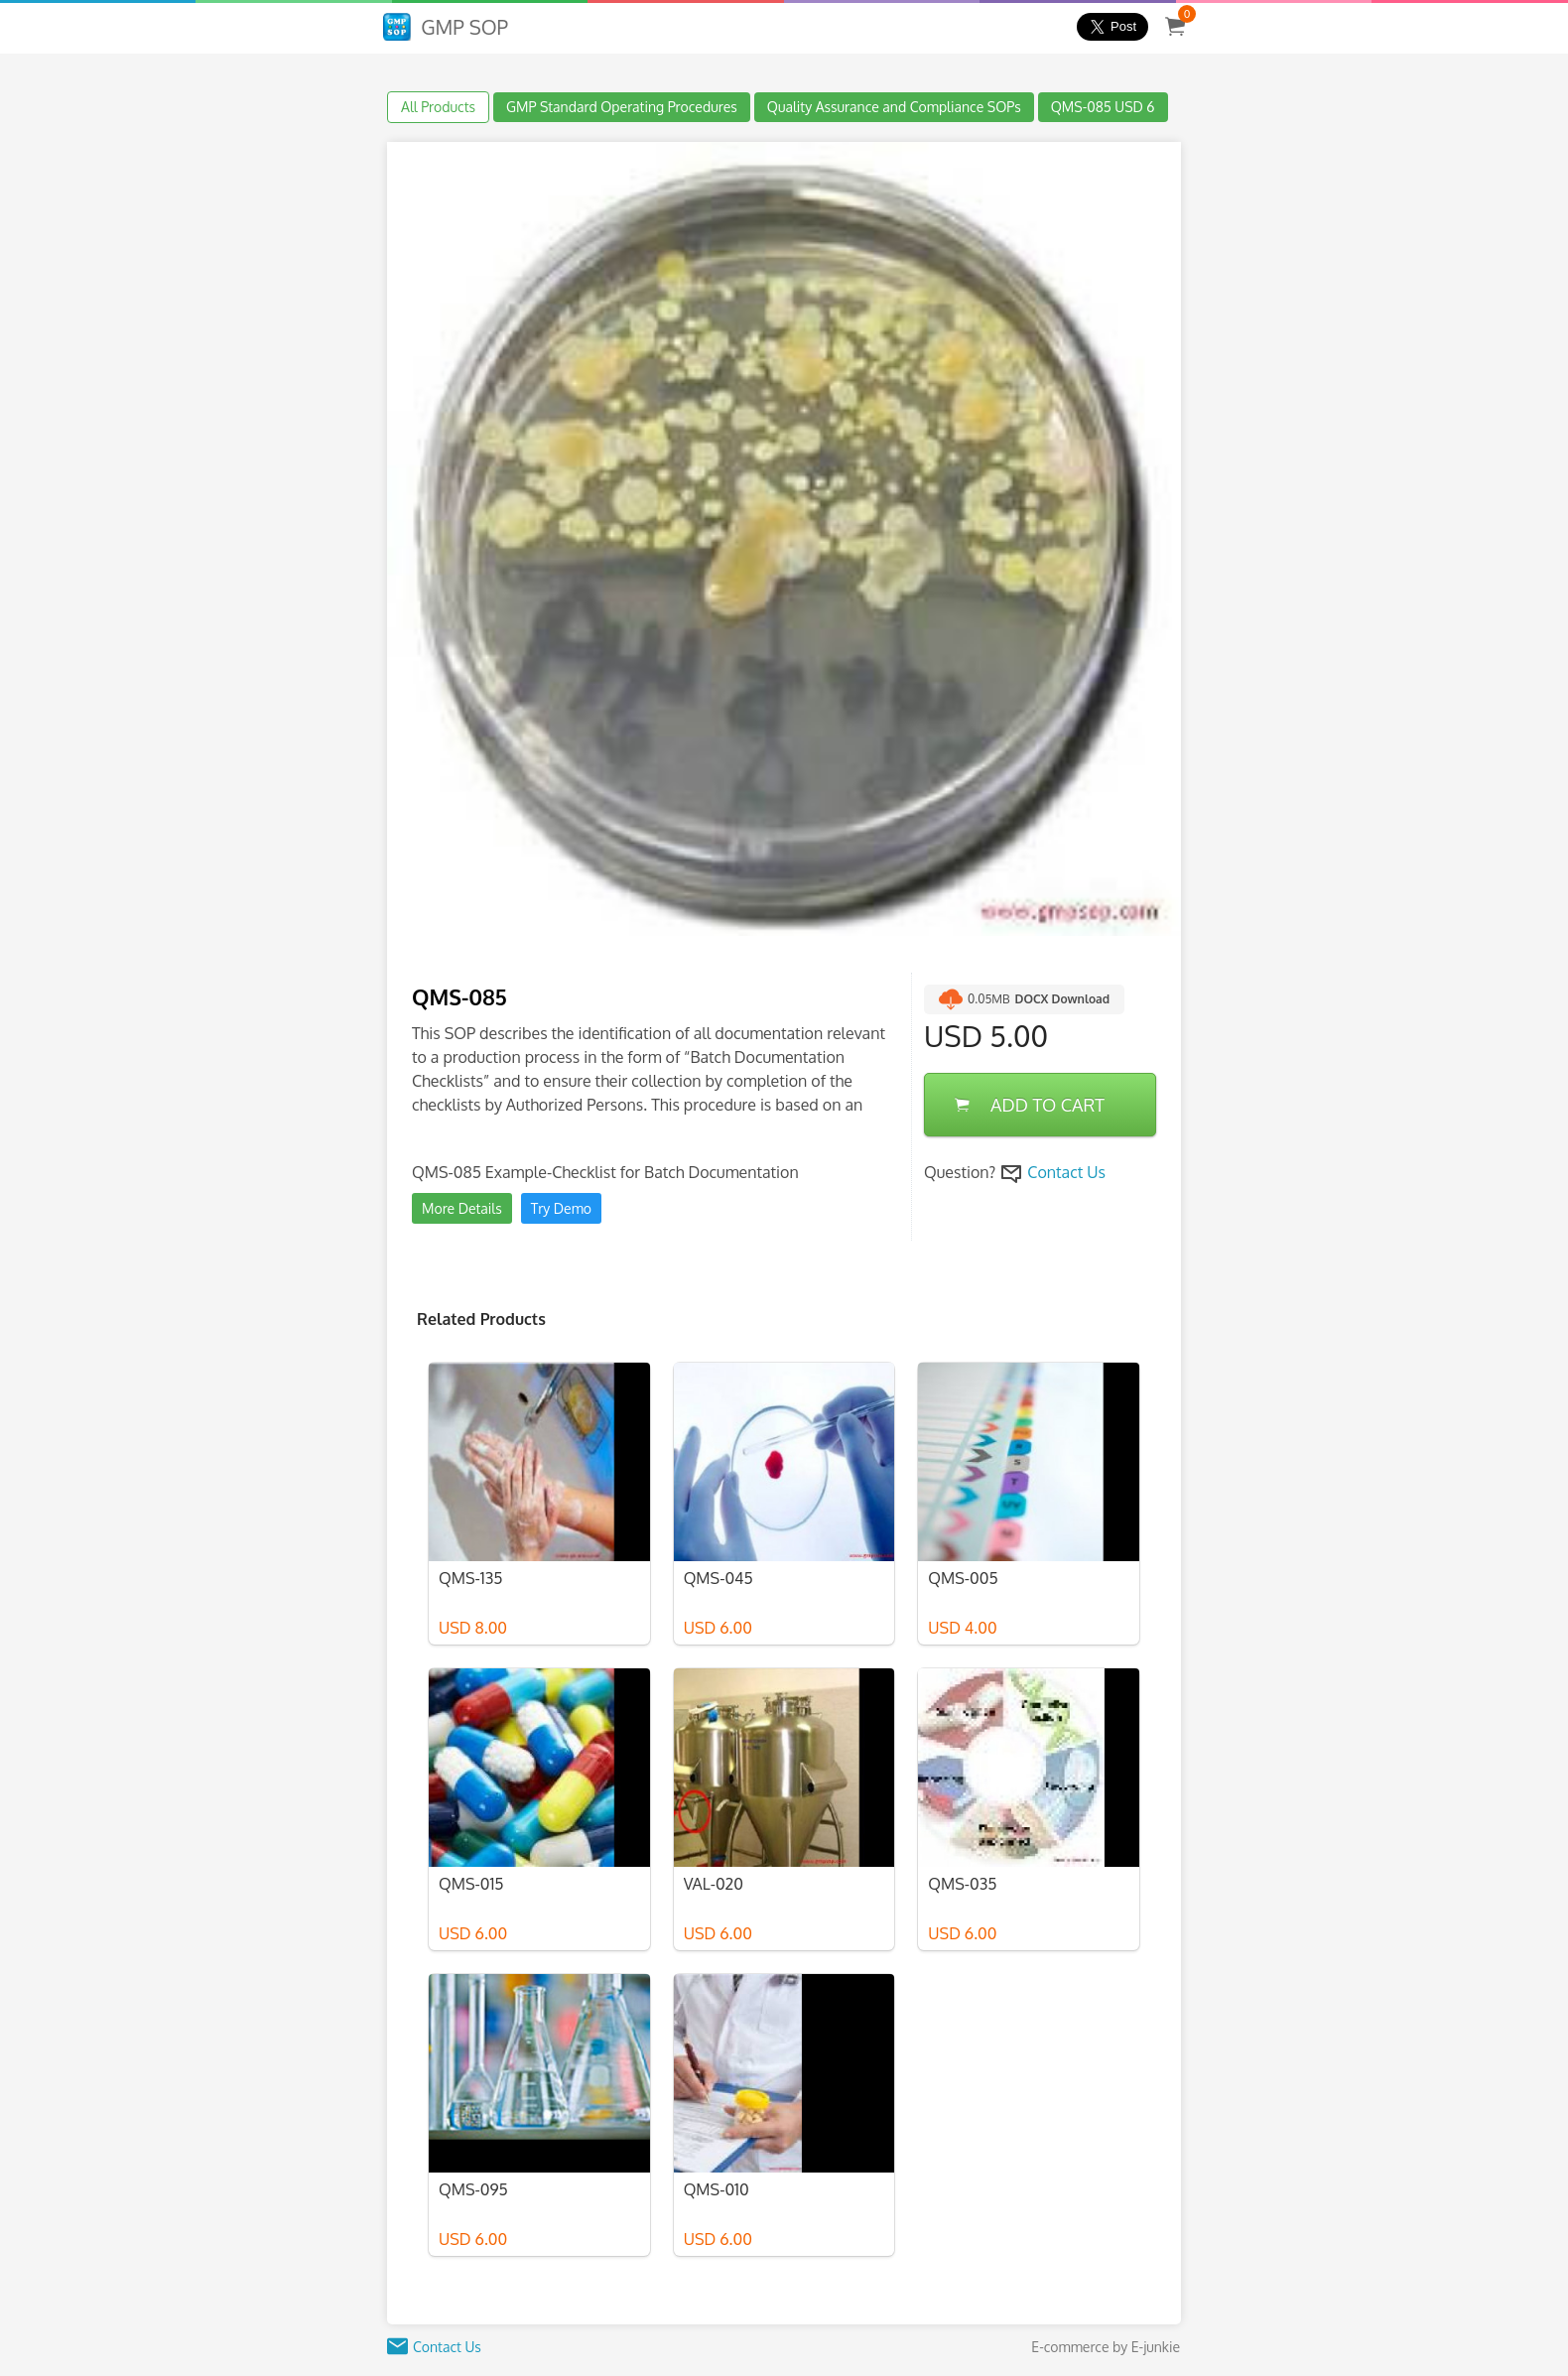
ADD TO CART (1030, 1105)
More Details (462, 1208)
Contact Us (1066, 1172)
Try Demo (561, 1208)
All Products (438, 106)
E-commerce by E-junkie (1105, 2346)
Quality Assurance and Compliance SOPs (894, 106)
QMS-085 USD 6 (1103, 106)
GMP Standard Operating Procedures (621, 106)
